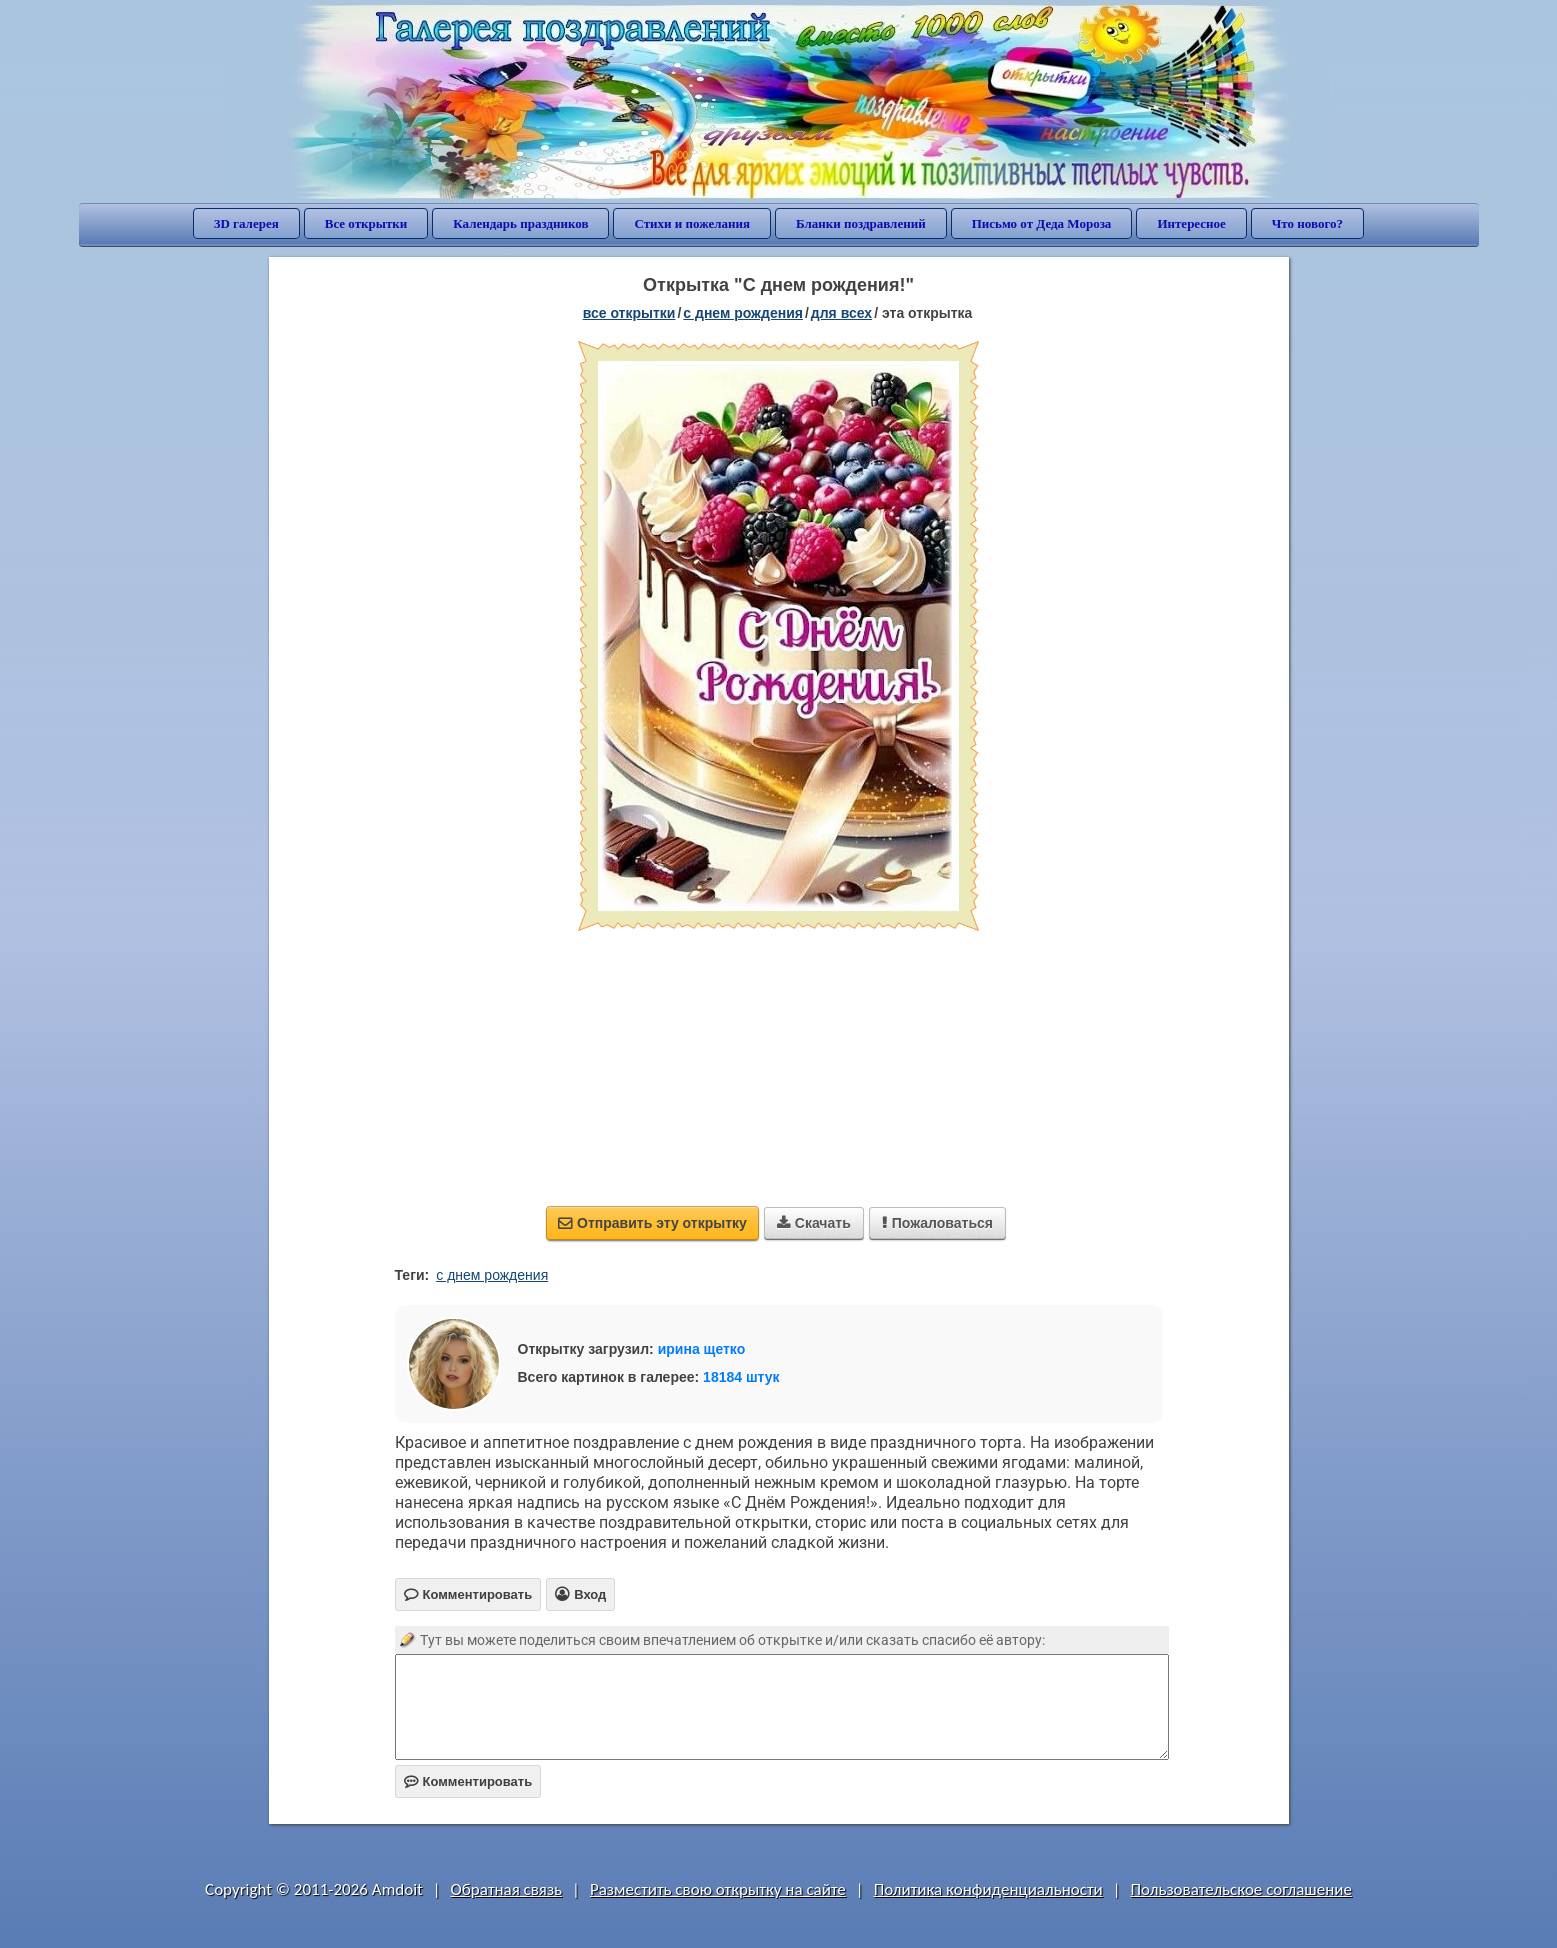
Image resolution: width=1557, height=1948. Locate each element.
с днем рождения (492, 1275)
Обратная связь (507, 1889)
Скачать (814, 1223)
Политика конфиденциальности (988, 1889)
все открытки (629, 313)
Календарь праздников (520, 223)
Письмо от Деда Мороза (1042, 223)
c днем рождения (743, 313)
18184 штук (741, 1377)
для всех (841, 313)
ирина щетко (702, 1349)
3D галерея (246, 223)
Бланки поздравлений (861, 223)
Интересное (1191, 223)
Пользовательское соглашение (1241, 1889)
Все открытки (366, 223)
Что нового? (1307, 223)
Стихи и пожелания (692, 223)
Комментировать (468, 1781)
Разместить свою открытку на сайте (718, 1889)
